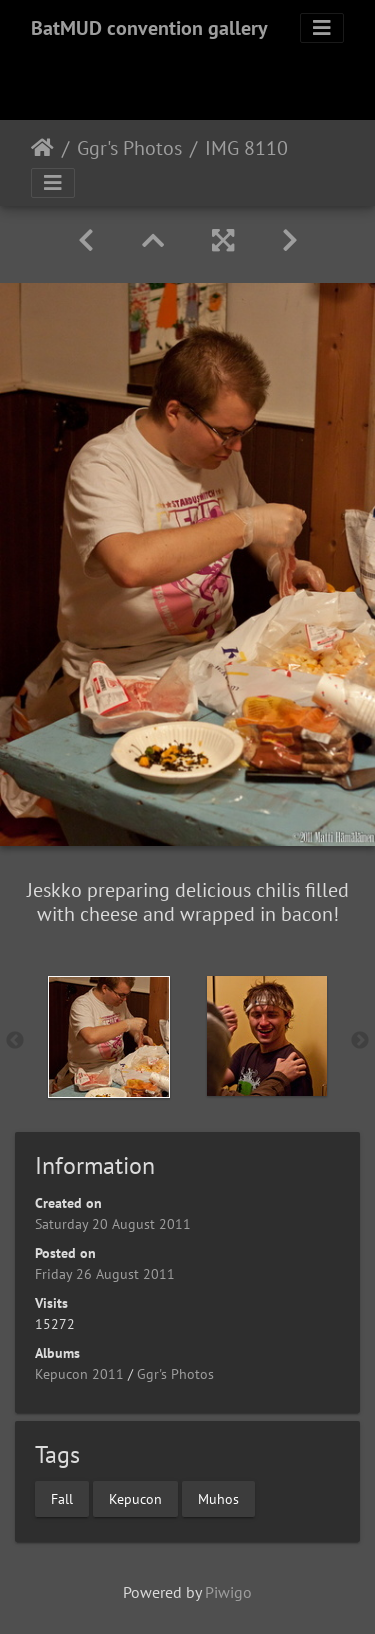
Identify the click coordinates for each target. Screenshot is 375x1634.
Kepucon (135, 1499)
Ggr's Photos (129, 148)
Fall (62, 1499)
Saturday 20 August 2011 (113, 1224)
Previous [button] (15, 1041)
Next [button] (360, 1041)
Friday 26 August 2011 (105, 1274)
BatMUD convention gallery (149, 28)
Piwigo (228, 1592)
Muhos (218, 1499)
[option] (109, 1037)
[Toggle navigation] (322, 28)
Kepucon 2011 (79, 1374)
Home (42, 148)
